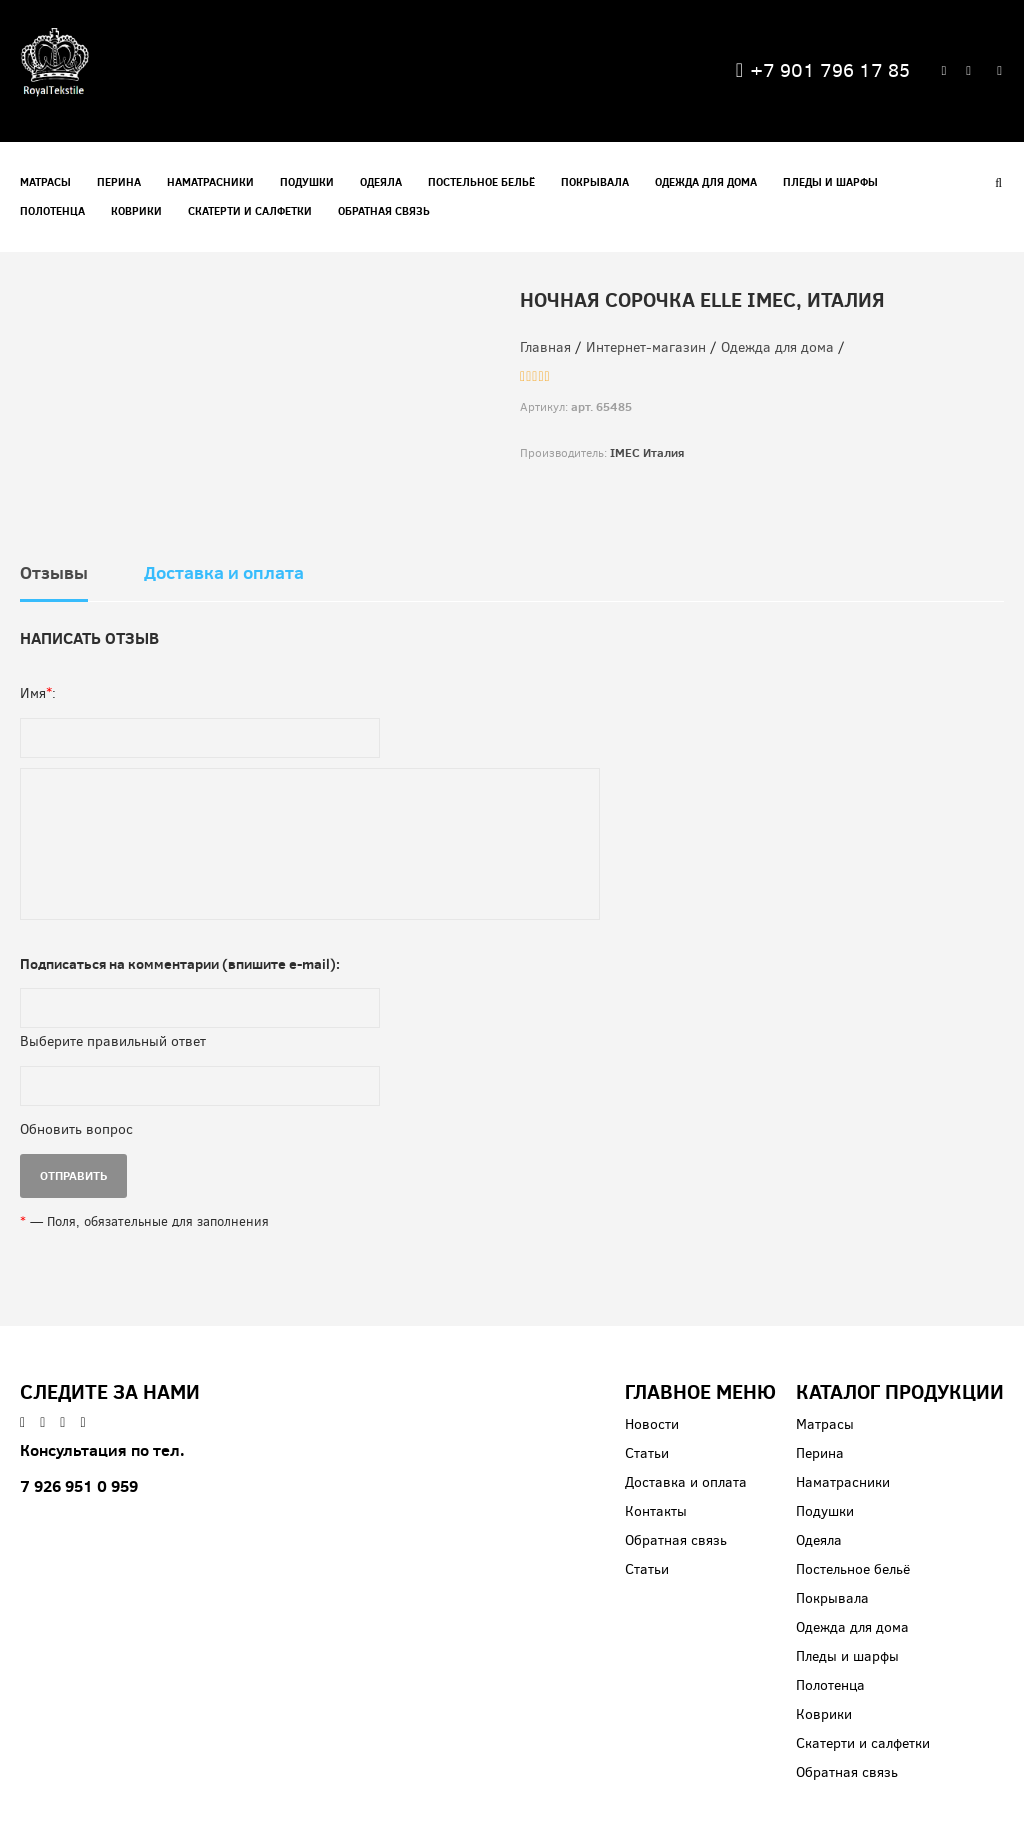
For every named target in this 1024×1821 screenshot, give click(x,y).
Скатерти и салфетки (250, 211)
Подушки (307, 182)
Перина (119, 182)
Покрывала (595, 182)
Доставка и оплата (224, 573)
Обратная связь (384, 211)
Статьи (647, 1453)
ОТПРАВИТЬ (73, 1175)
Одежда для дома (706, 182)
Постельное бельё (481, 182)
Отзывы (54, 573)
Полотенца (52, 211)
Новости (652, 1424)
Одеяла (381, 182)
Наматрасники (210, 182)
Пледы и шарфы (830, 182)
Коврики (136, 211)
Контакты (656, 1511)
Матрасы (45, 182)
